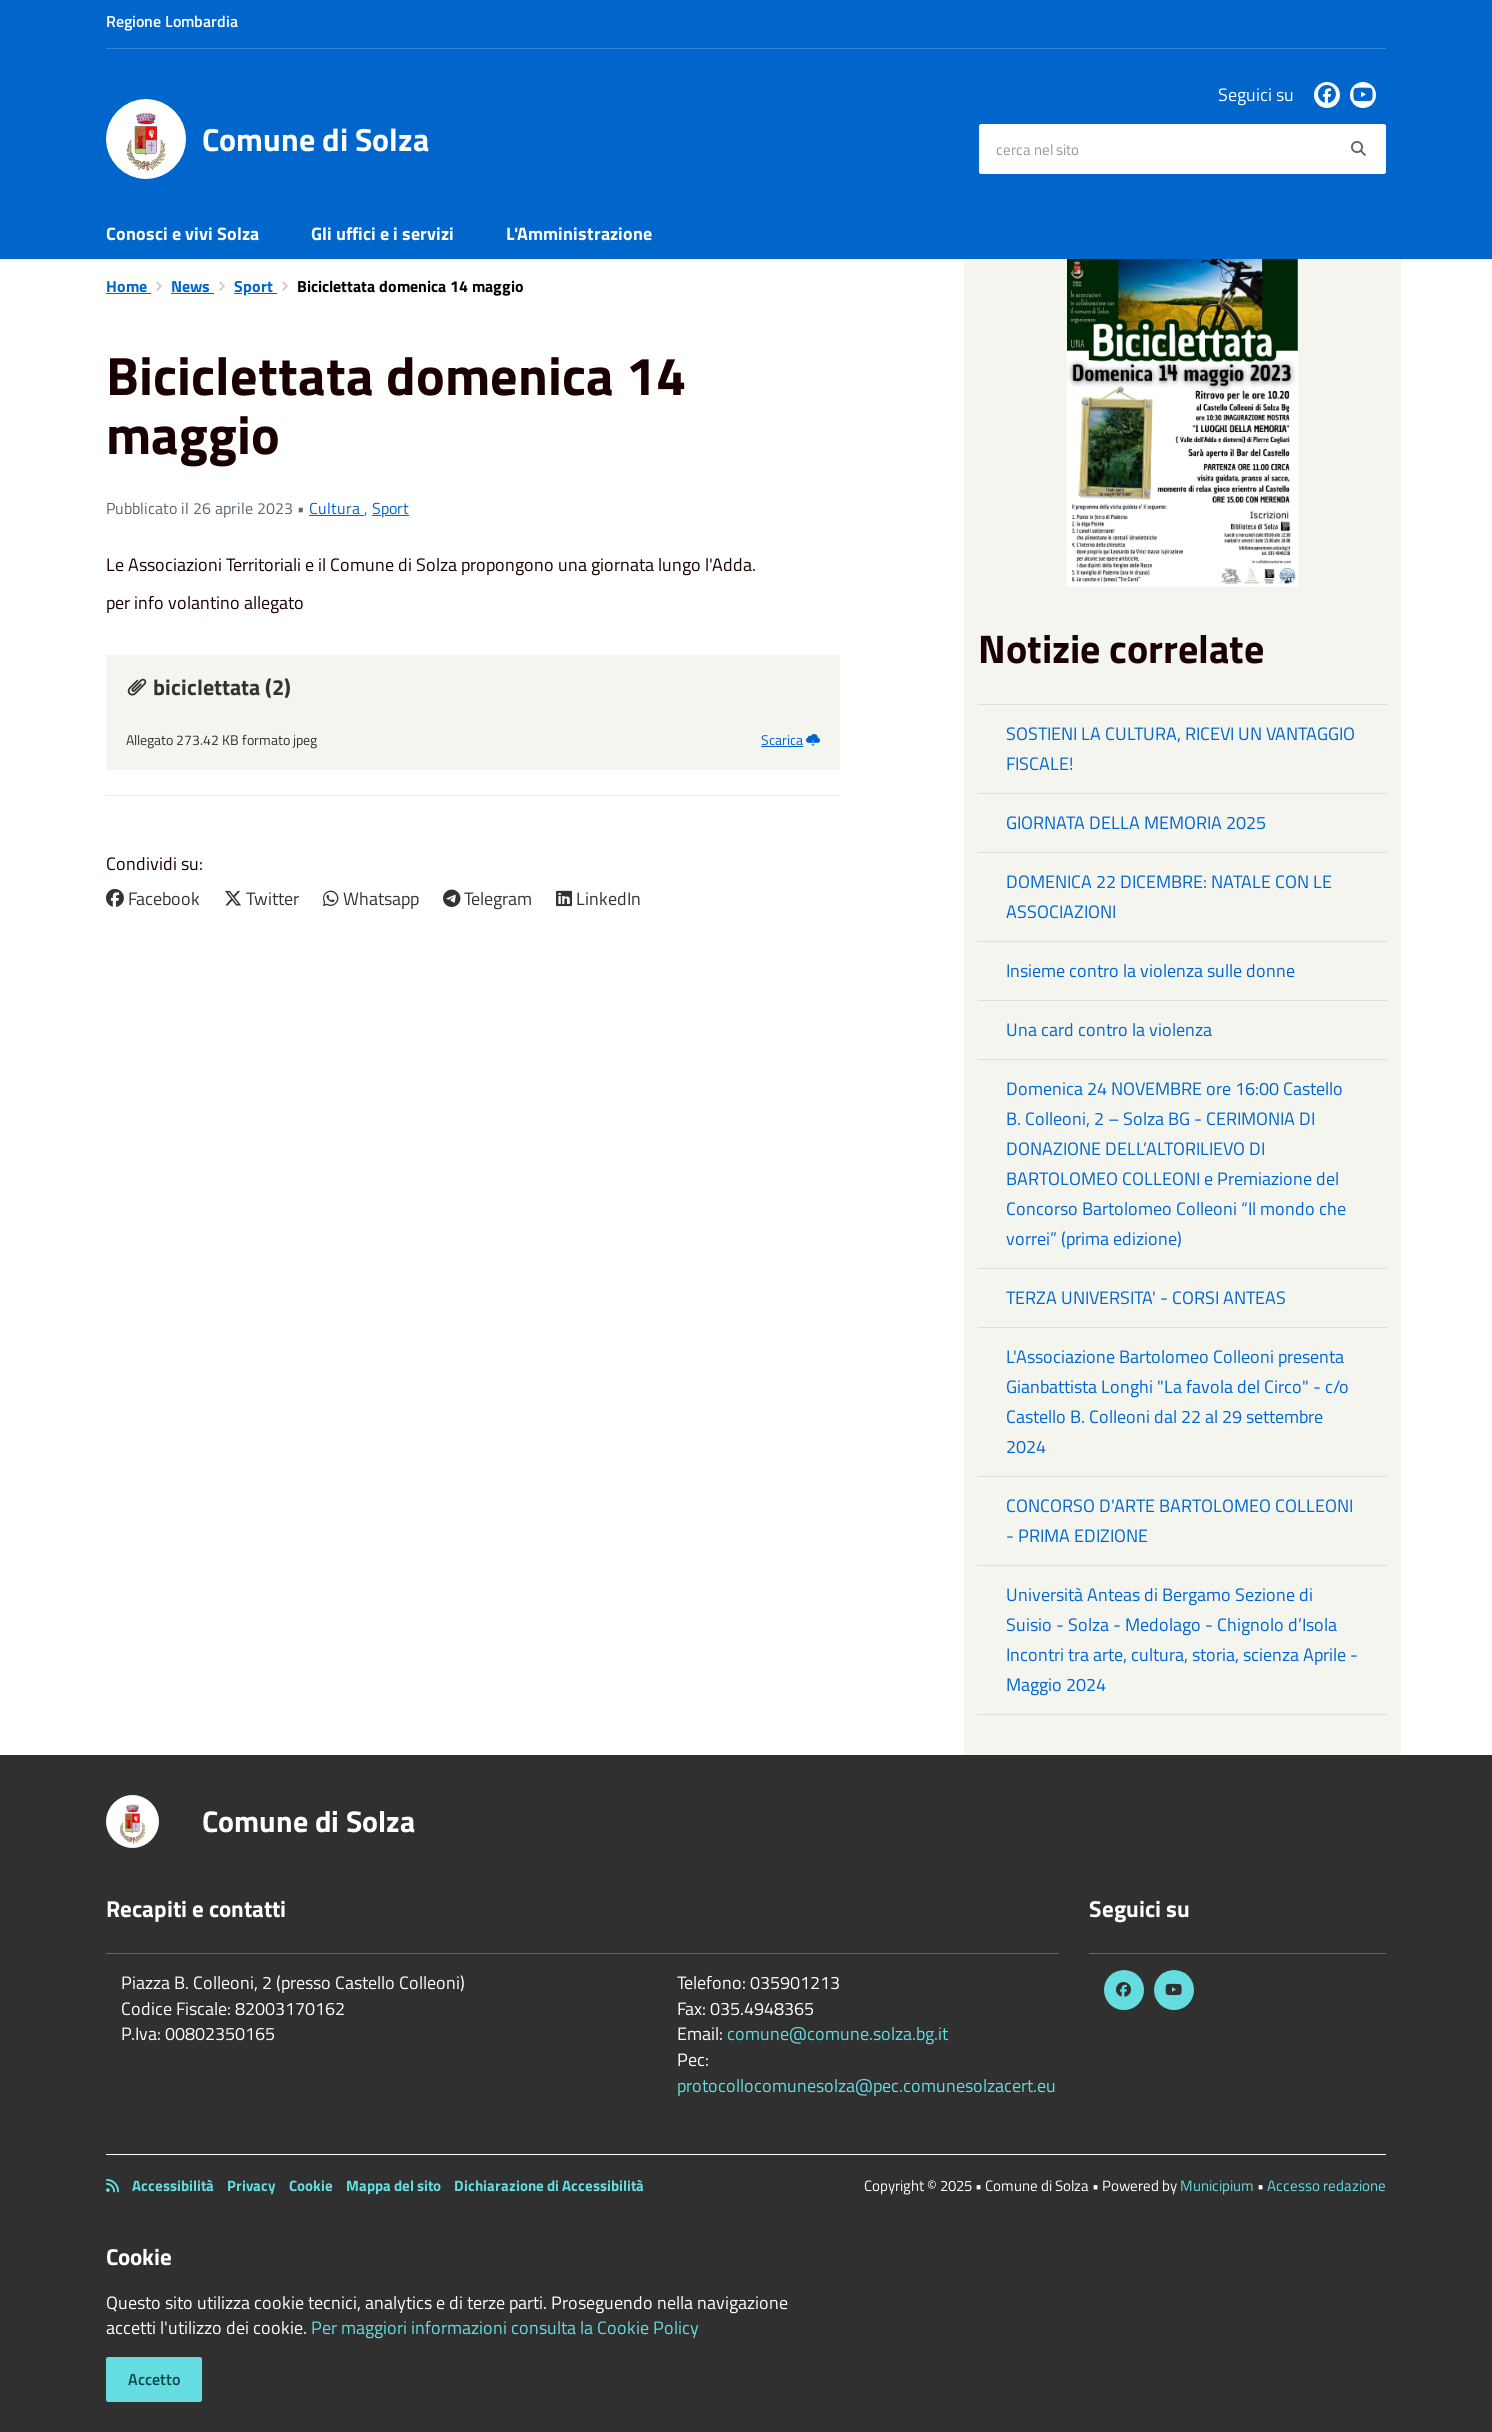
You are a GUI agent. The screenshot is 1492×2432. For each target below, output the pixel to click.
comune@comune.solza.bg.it (837, 2033)
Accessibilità (173, 2185)
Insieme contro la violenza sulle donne (1150, 970)
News (192, 286)
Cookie (311, 2185)
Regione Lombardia (172, 21)
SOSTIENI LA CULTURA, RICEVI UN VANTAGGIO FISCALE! (1180, 748)
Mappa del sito (393, 2185)
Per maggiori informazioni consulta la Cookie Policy (505, 2327)
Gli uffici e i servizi (382, 233)
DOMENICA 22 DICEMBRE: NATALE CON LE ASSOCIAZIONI (1169, 896)
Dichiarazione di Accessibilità (549, 2185)
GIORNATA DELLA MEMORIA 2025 (1136, 822)
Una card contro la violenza (1109, 1029)
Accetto (154, 2379)
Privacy (251, 2185)
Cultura (336, 508)
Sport (255, 286)
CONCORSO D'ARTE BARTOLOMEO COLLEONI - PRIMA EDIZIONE (1179, 1520)
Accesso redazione (1326, 2185)
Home (128, 286)
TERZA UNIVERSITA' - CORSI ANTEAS (1146, 1297)
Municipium (1217, 2185)
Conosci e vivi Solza (182, 233)
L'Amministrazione (579, 233)
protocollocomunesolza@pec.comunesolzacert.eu (866, 2085)
